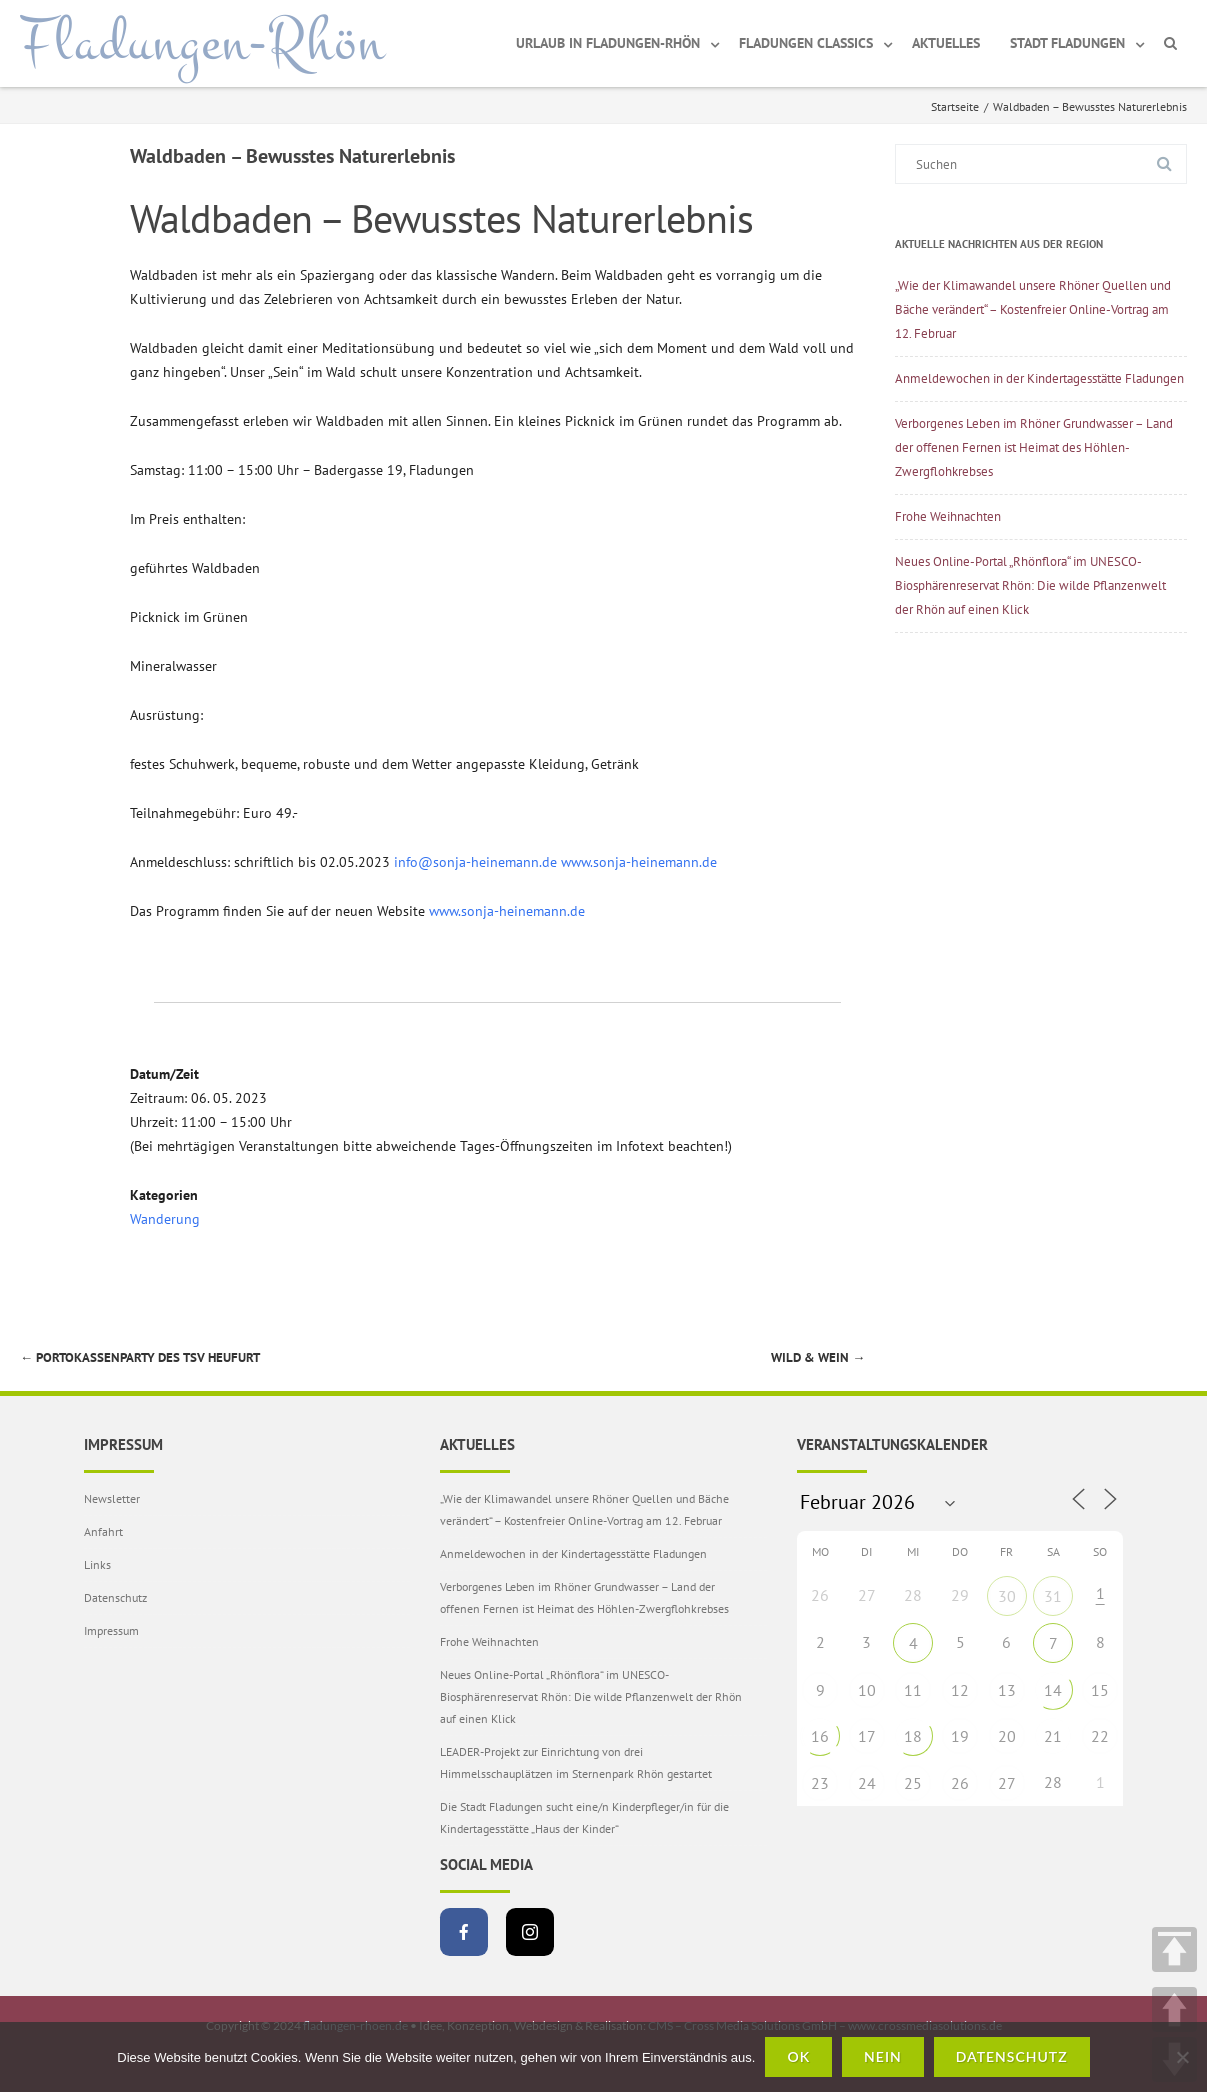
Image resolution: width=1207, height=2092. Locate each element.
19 (960, 1736)
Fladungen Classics (806, 43)
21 (1053, 1736)
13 (1007, 1690)
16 (820, 1736)
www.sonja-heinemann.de (639, 862)
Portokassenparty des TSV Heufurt (140, 1357)
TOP (1174, 1949)
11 (913, 1690)
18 (913, 1736)
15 (1100, 1690)
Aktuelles (946, 43)
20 (1007, 1736)
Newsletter (112, 1498)
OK (798, 2056)
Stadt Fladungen (1067, 43)
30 (1007, 1596)
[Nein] (1182, 2057)
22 (1100, 1736)
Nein (883, 2056)
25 (913, 1783)
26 (960, 1783)
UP (1174, 2009)
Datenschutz (115, 1597)
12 (960, 1690)
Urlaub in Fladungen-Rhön (608, 43)
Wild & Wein (818, 1357)
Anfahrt (103, 1531)
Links (97, 1564)
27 (1007, 1783)
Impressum (111, 1630)
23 (820, 1783)
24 (867, 1783)
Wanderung (165, 1219)
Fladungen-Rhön (202, 43)
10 (867, 1690)
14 (1053, 1690)
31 (1053, 1596)
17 (867, 1736)
